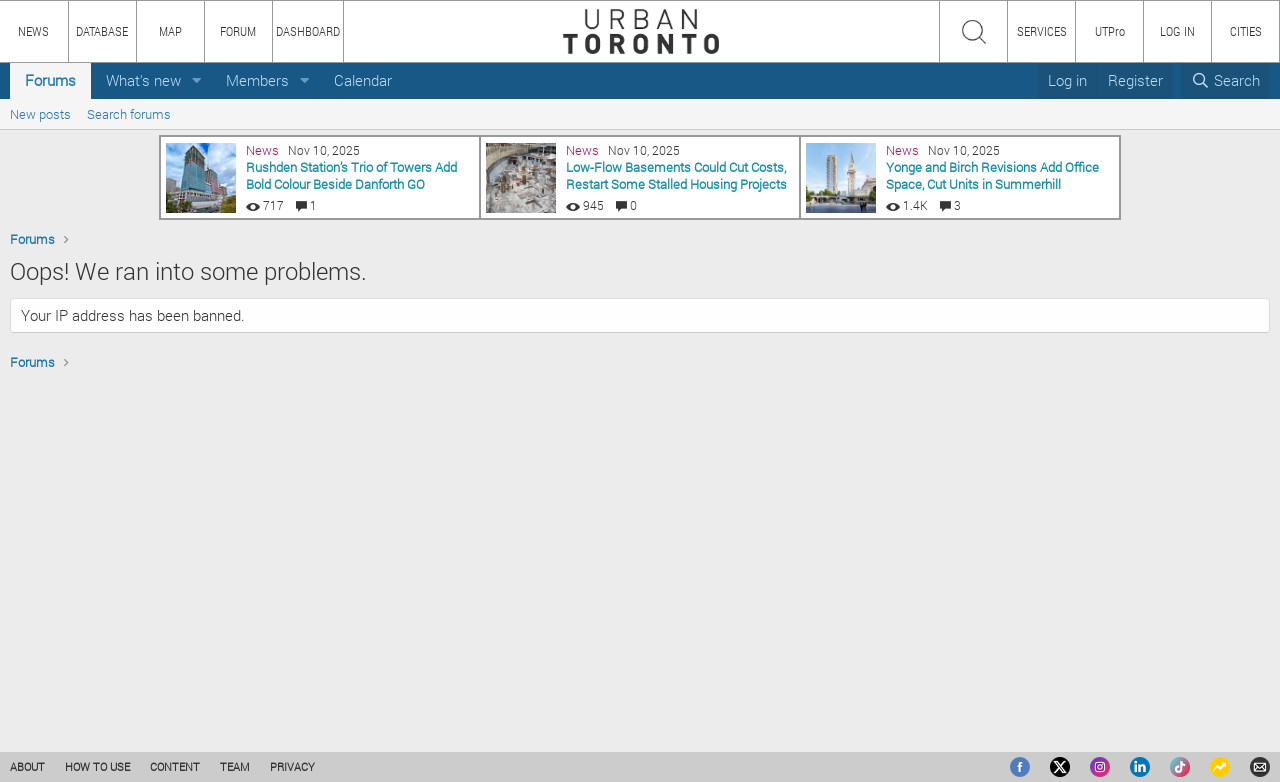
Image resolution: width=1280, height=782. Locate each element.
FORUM (238, 31)
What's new (143, 80)
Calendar (363, 80)
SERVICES (1042, 31)
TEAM (235, 766)
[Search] (1225, 80)
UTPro (1110, 31)
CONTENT (175, 766)
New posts (40, 114)
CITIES (1246, 31)
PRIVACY (292, 766)
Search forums (129, 114)
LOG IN (1177, 31)
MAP (170, 31)
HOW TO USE (97, 766)
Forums (50, 80)
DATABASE (102, 31)
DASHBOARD (308, 31)
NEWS (33, 31)
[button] (197, 80)
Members (257, 80)
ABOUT (27, 766)
